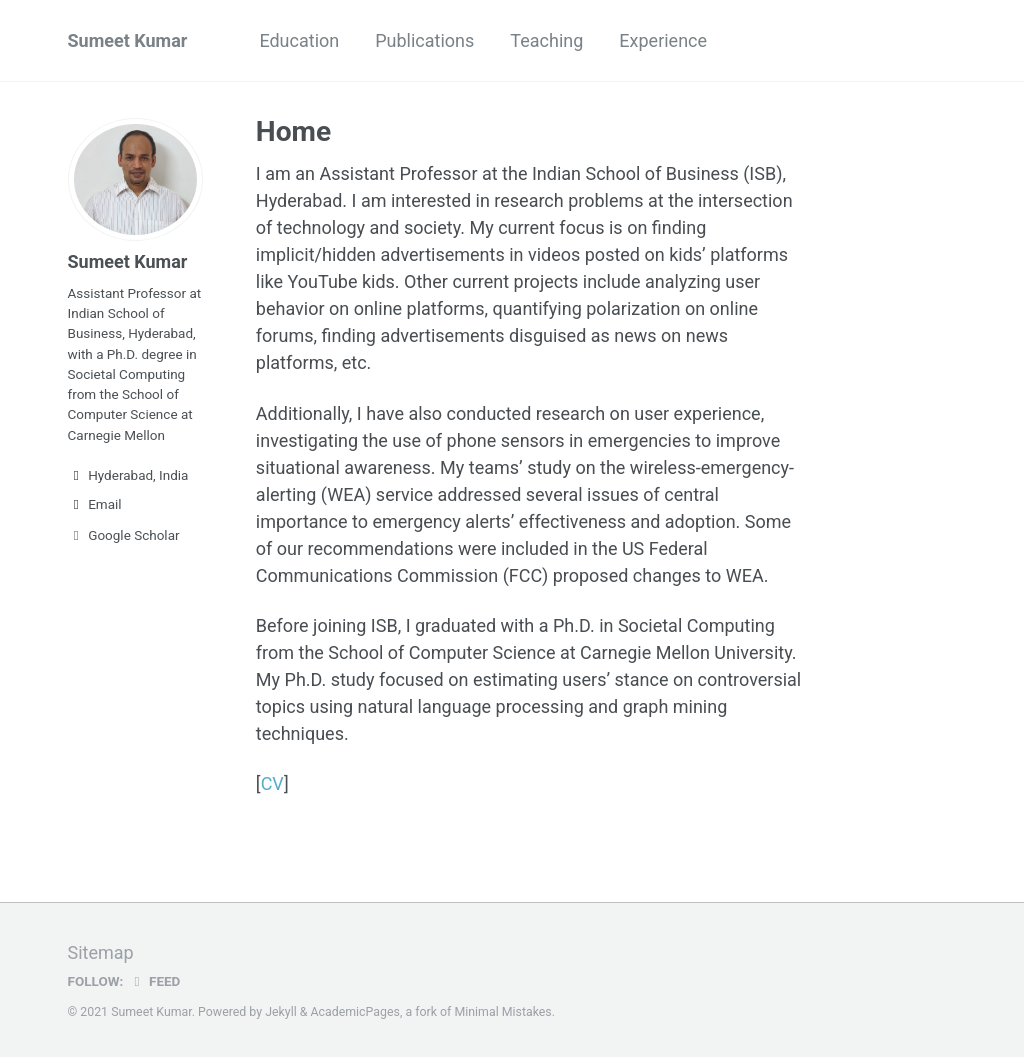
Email (95, 504)
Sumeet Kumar (128, 40)
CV (272, 783)
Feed (154, 981)
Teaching (546, 40)
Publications (424, 40)
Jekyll (281, 1012)
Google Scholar (124, 535)
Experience (663, 40)
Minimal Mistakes (502, 1012)
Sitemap (101, 952)
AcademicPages (354, 1012)
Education (299, 40)
